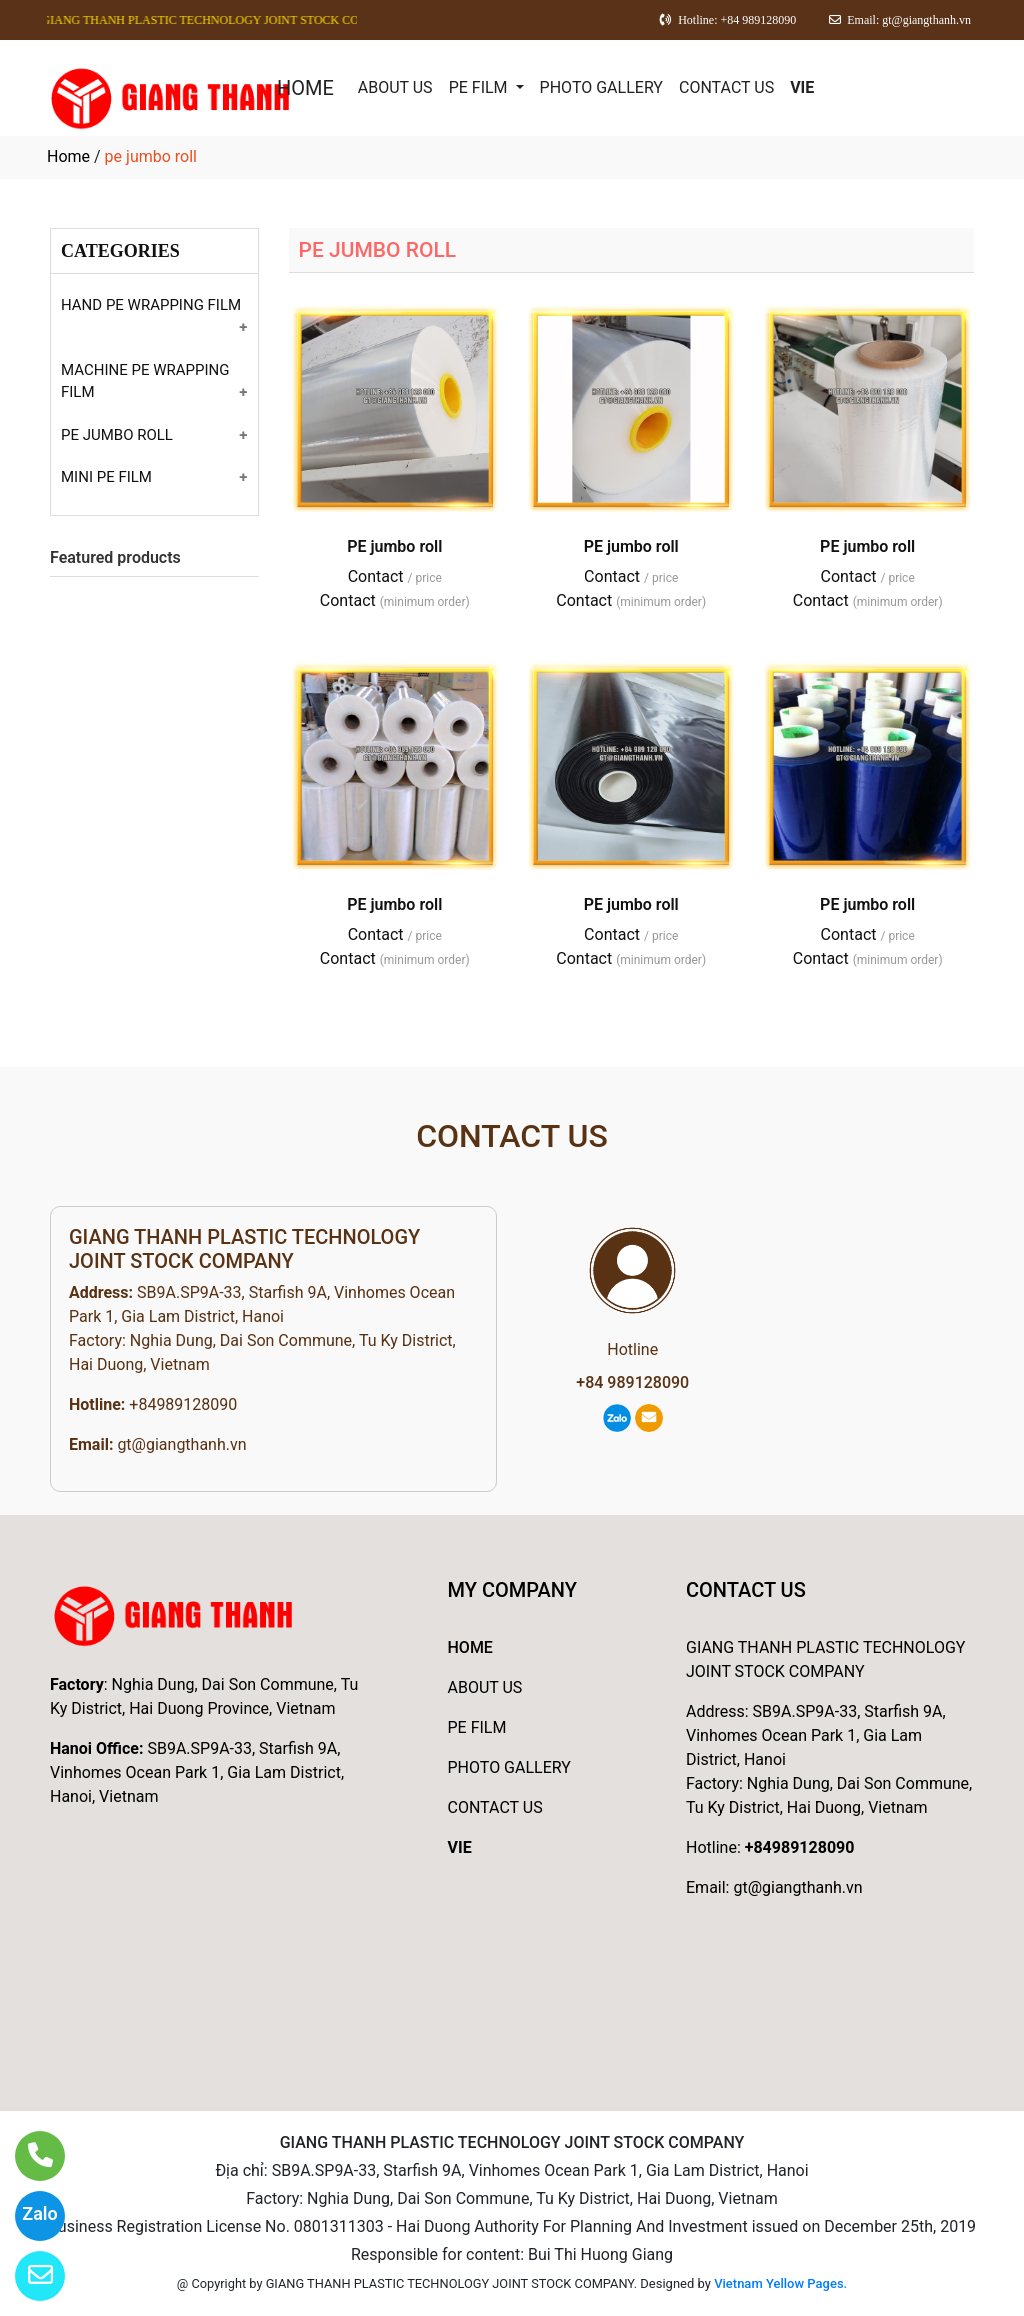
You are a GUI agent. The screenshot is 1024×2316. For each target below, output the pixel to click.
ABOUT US (395, 87)
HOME (305, 88)
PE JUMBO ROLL (117, 435)
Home (68, 156)
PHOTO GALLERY (601, 87)
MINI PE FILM (106, 477)
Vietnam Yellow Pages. (780, 2283)
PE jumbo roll (394, 546)
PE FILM (480, 87)
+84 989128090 (632, 1382)
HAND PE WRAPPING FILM (151, 305)
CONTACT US (726, 87)
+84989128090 (183, 1404)
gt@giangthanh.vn (181, 1444)
